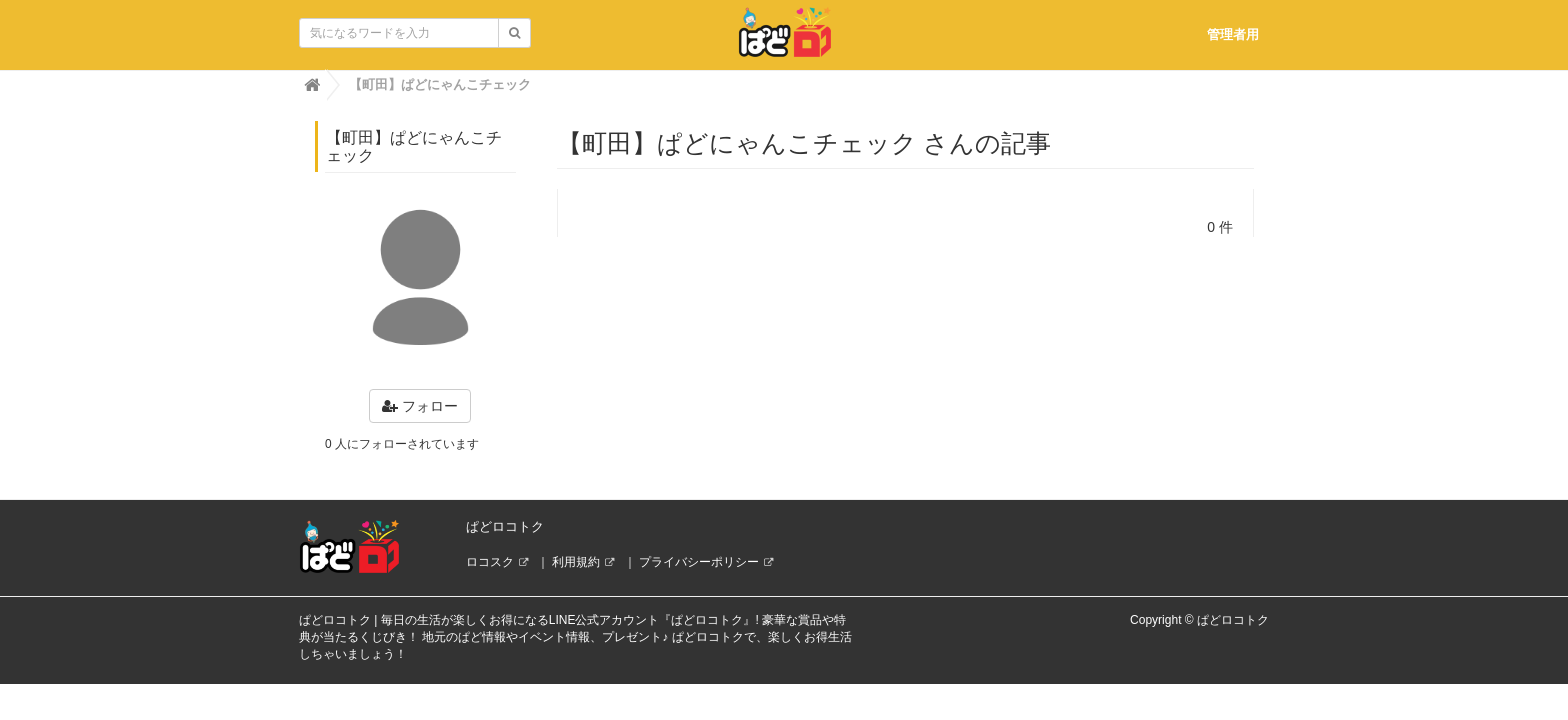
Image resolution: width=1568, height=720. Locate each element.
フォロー (420, 406)
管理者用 (1233, 34)
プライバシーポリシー (699, 562)
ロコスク (490, 562)
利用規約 (576, 562)
